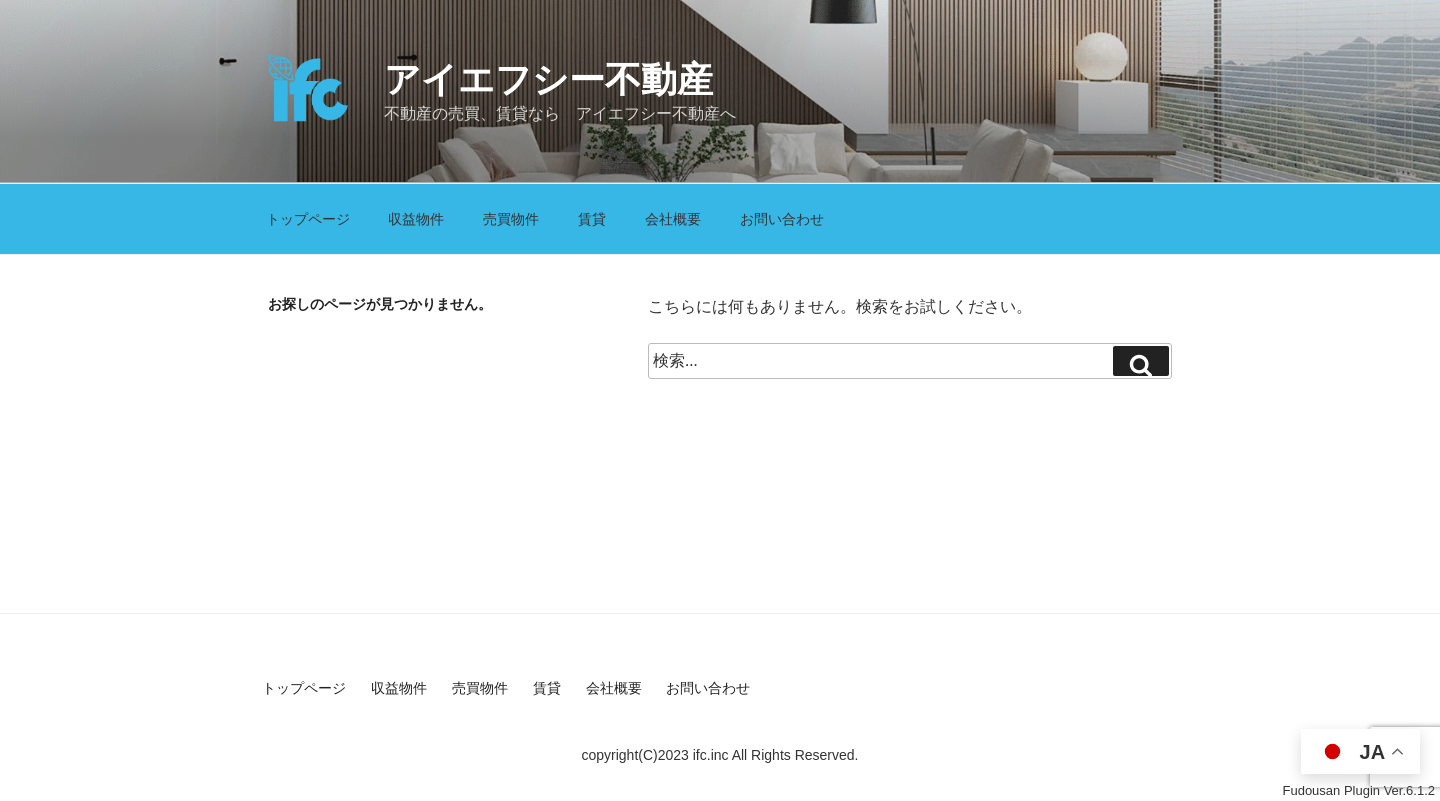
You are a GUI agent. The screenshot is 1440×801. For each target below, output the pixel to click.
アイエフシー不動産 (548, 79)
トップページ (308, 219)
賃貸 (592, 219)
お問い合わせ (782, 219)
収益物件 (416, 219)
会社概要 (673, 219)
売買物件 (511, 219)
